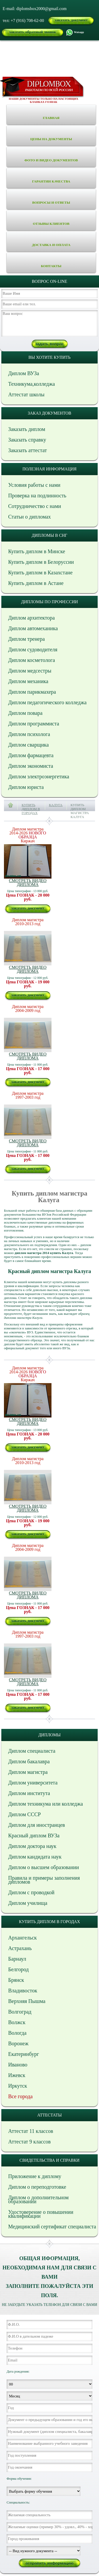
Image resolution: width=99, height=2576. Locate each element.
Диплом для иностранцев (36, 1825)
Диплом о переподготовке (37, 2187)
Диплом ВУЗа (23, 373)
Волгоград (19, 2012)
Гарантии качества (51, 181)
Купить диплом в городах (31, 809)
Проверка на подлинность (37, 495)
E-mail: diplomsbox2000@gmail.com (35, 8)
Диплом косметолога (31, 660)
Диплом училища (27, 1903)
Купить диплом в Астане (36, 583)
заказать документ (71, 20)
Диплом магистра (28, 1772)
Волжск (16, 2022)
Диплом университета (33, 1783)
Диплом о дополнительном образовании (38, 2199)
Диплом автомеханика (33, 628)
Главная (51, 118)
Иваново (17, 2065)
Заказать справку (27, 440)
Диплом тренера (26, 639)
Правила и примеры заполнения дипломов (44, 1880)
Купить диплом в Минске (36, 551)
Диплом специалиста (31, 1751)
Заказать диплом (26, 429)
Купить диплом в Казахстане (40, 572)
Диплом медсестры (29, 671)
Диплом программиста (33, 723)
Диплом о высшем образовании (43, 1867)
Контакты (51, 266)
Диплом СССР (24, 1814)
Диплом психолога (29, 734)
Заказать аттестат (27, 450)
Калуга (56, 805)
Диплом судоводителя (32, 649)
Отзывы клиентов (51, 224)
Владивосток (22, 1990)
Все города (20, 2096)
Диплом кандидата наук (35, 1857)
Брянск (16, 1980)
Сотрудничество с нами (34, 506)
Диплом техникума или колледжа (45, 1804)
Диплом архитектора (31, 618)
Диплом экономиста (30, 766)
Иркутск (17, 2086)
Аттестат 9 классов (29, 2142)
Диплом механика (28, 681)
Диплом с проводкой (31, 1892)
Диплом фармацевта (31, 755)
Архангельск (22, 1938)
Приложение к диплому (34, 2176)
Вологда (17, 2033)
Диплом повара (25, 713)
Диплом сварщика (28, 745)
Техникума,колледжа (31, 384)
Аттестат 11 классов (30, 2131)
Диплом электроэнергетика (38, 776)
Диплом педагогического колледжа (47, 702)
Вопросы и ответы (51, 203)
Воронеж (18, 2043)
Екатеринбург (23, 2054)
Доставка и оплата (51, 245)
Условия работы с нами (34, 485)
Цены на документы (51, 139)
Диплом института (29, 1793)
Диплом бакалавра (29, 1761)
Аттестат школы (26, 394)
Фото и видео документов (51, 160)
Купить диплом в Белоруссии (41, 562)
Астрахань (20, 1948)
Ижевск (16, 2075)
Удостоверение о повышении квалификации (40, 2214)
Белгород (18, 1969)
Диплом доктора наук (32, 1846)
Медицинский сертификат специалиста (52, 2226)
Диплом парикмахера (32, 692)
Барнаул (17, 1959)
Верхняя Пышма (26, 2001)
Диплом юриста (26, 787)
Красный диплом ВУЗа (33, 1835)
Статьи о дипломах (29, 517)
